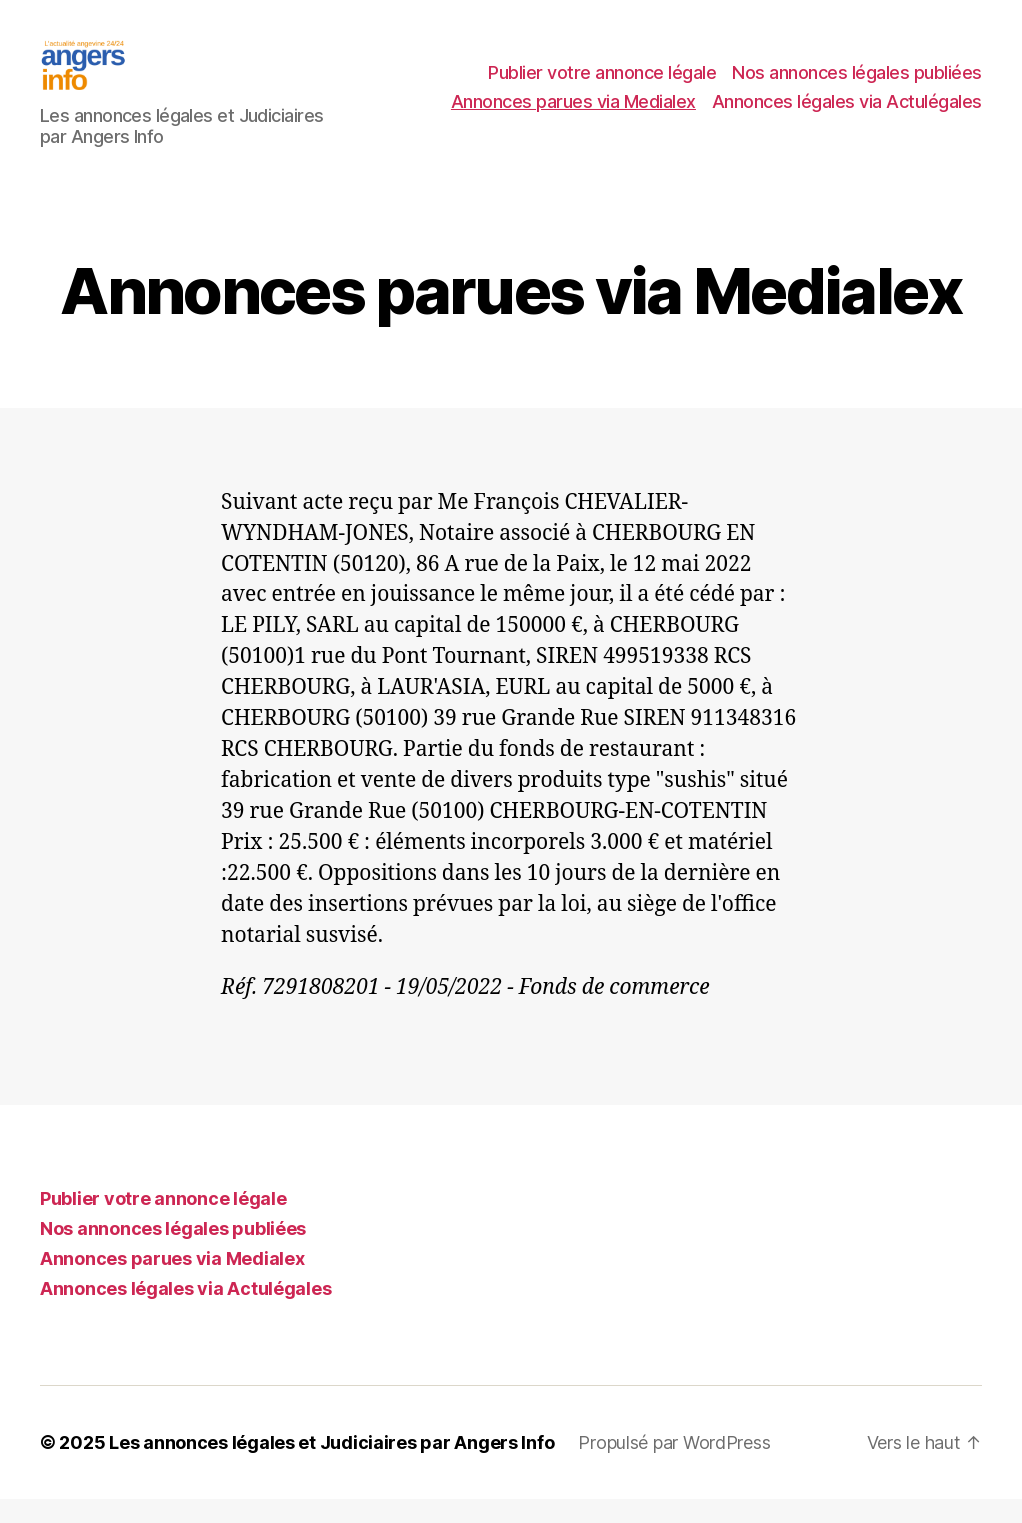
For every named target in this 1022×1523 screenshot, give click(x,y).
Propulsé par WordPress (674, 1466)
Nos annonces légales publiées (857, 83)
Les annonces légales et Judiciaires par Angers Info (331, 1466)
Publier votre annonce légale (602, 83)
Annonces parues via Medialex (573, 113)
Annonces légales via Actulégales (847, 113)
